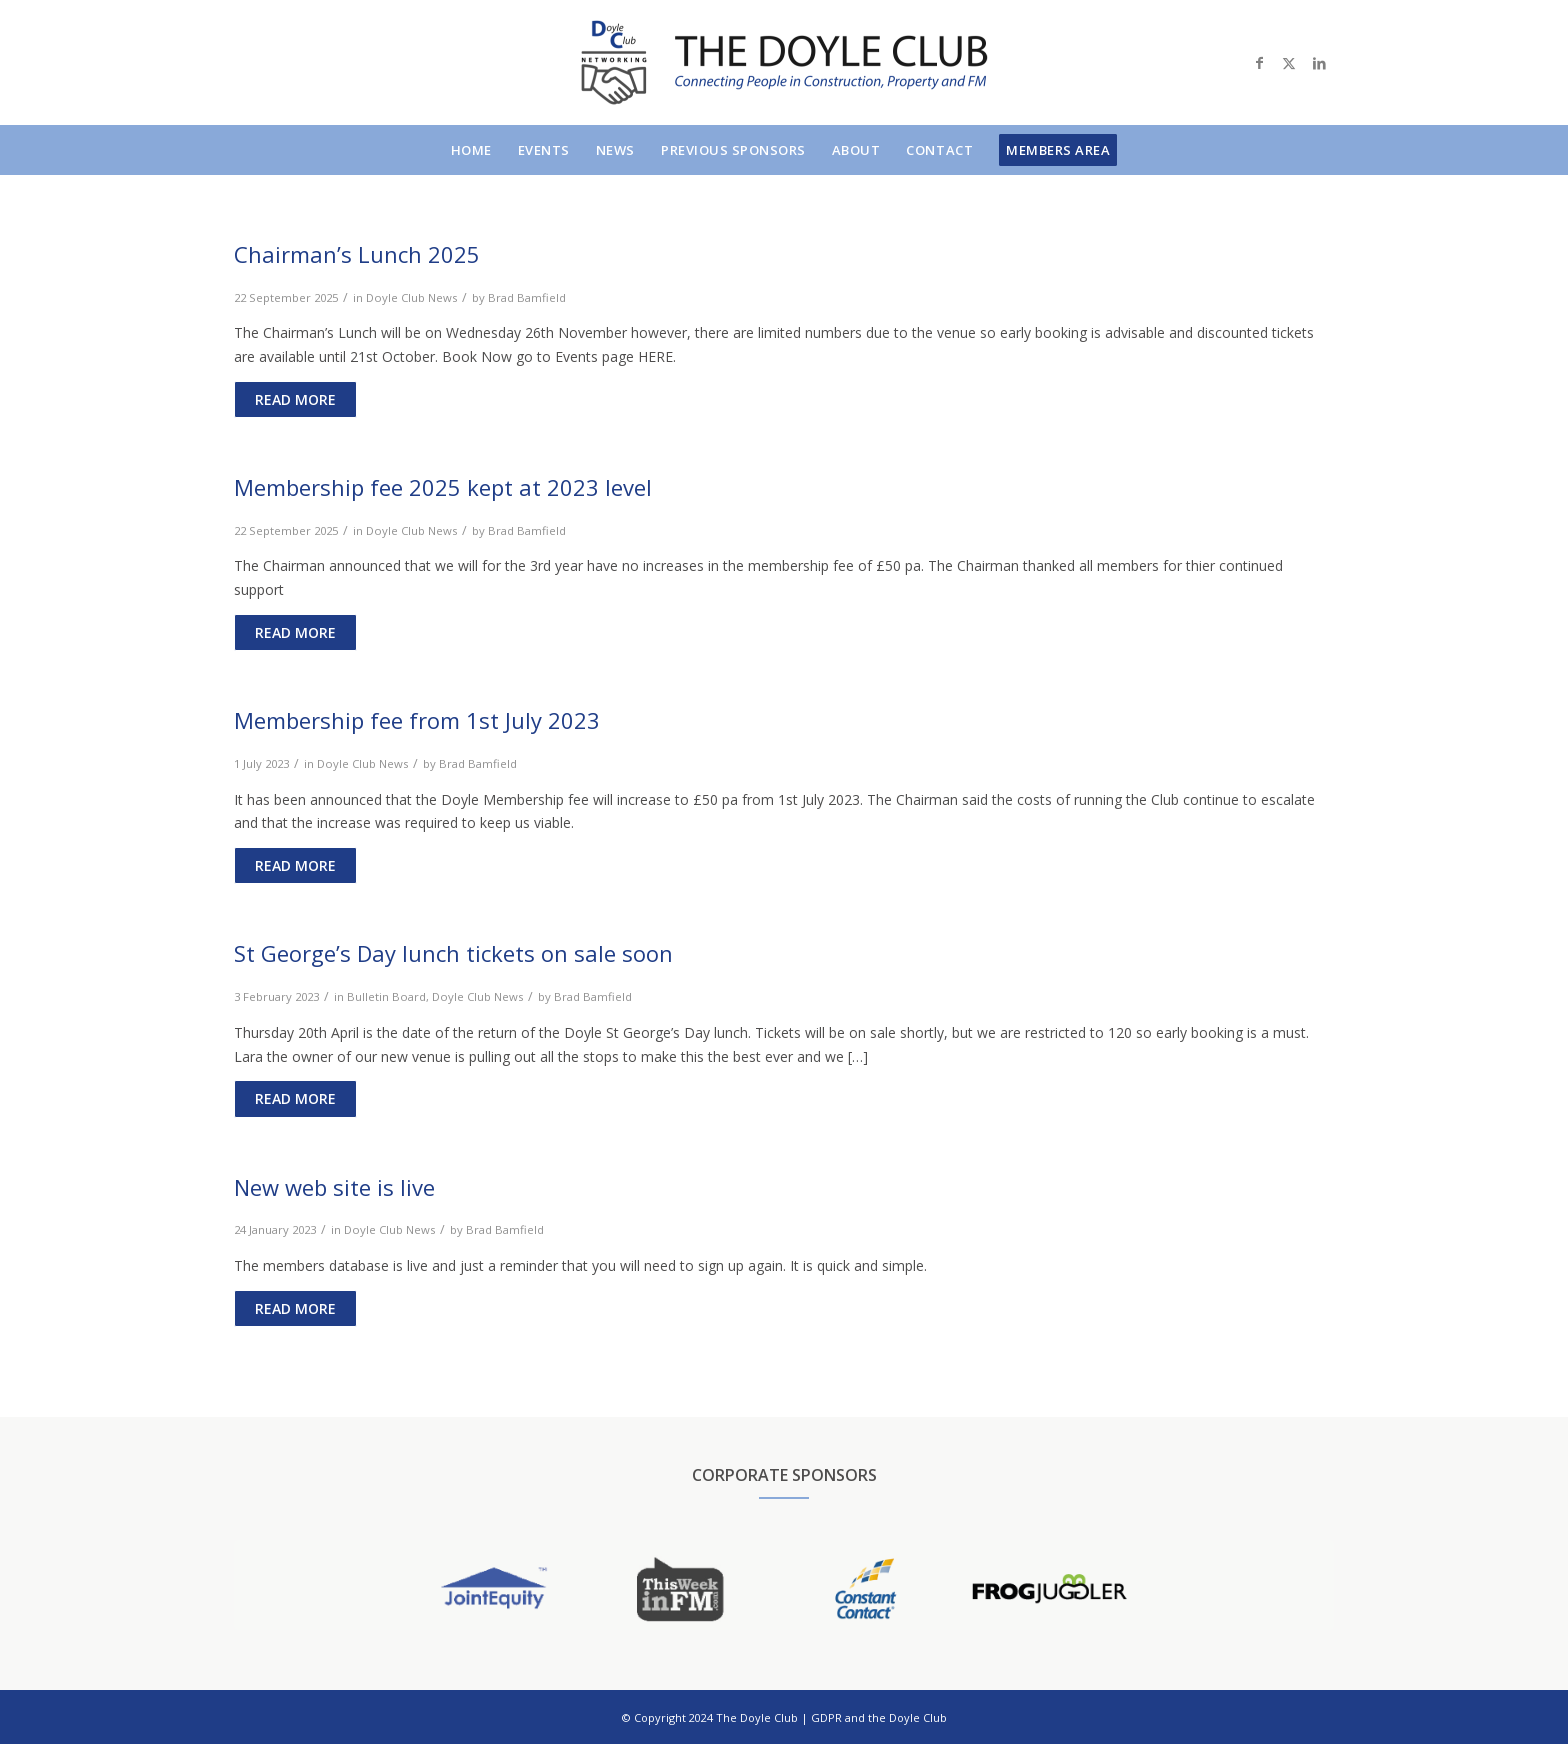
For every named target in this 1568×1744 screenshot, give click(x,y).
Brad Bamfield (527, 297)
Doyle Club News (411, 297)
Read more (295, 399)
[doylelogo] (784, 62)
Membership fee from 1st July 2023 (417, 720)
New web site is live (334, 1187)
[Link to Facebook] (1259, 63)
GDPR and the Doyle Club (879, 1717)
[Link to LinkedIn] (1319, 63)
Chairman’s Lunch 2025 (357, 254)
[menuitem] (471, 150)
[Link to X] (1289, 63)
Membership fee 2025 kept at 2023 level (443, 487)
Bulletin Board (386, 996)
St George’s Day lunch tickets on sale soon (453, 953)
